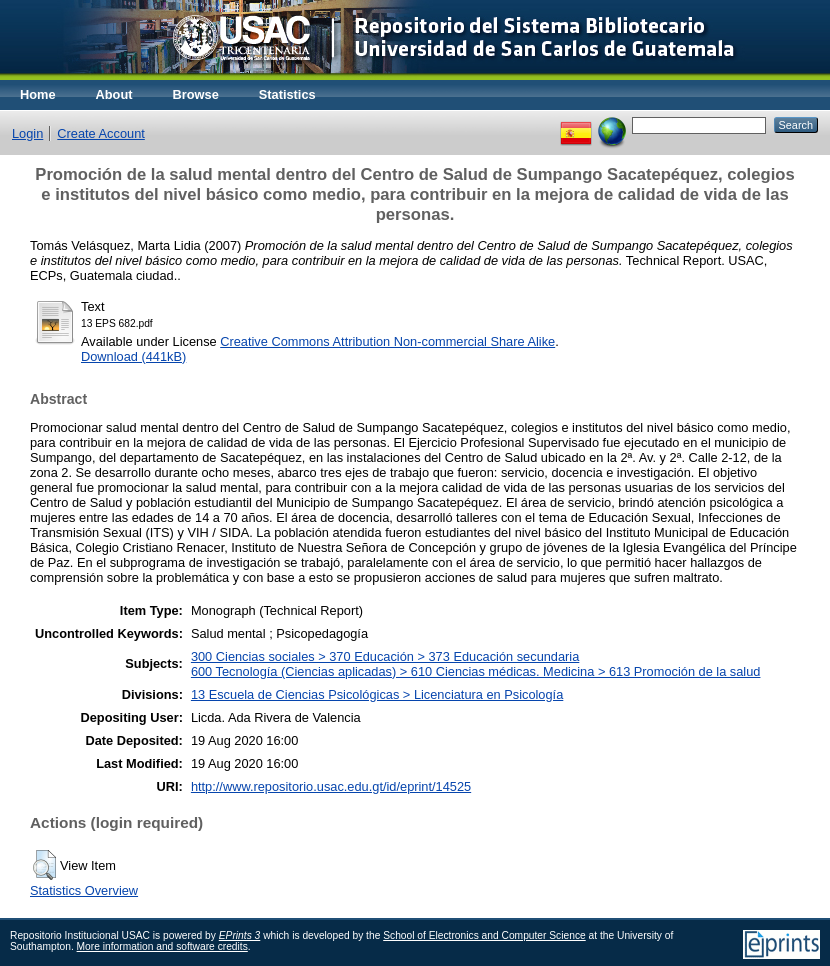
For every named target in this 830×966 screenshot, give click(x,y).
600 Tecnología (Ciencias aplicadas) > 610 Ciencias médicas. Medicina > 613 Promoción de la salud (476, 671)
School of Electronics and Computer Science (484, 935)
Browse (196, 94)
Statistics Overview (84, 890)
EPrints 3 (240, 935)
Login (27, 133)
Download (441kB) (133, 356)
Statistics (287, 94)
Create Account (101, 133)
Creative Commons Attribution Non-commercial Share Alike (387, 341)
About (114, 94)
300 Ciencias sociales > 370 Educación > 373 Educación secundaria (385, 656)
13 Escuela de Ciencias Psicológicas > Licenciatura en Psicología (377, 694)
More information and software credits (162, 946)
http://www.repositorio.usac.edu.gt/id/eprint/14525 (331, 786)
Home (38, 94)
